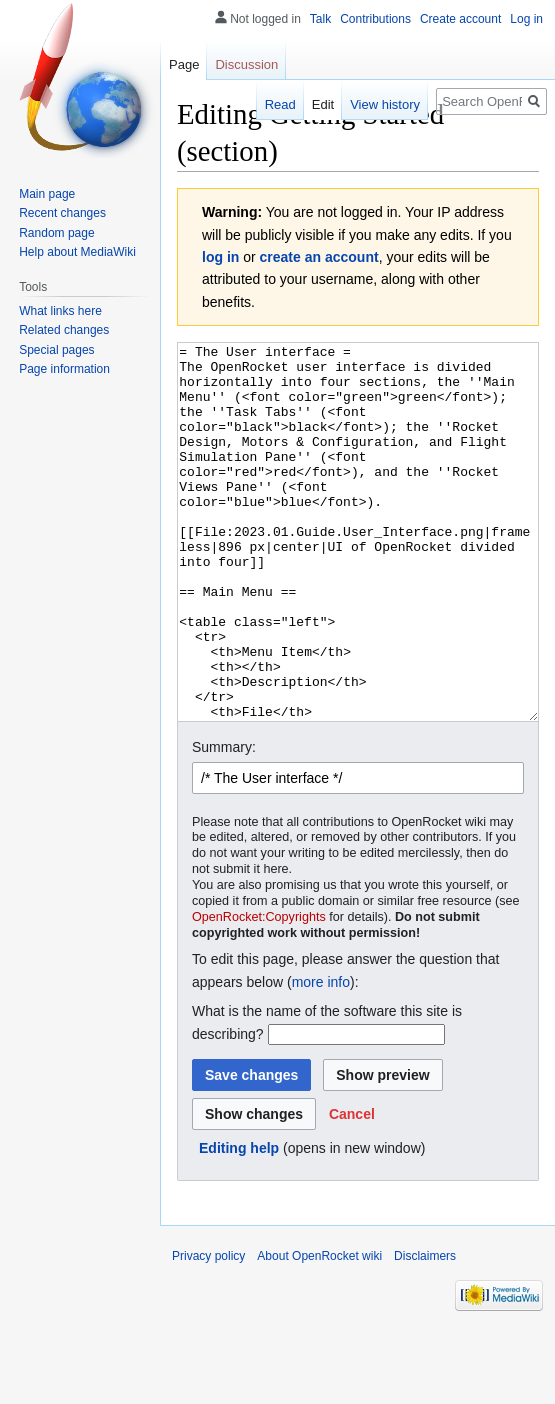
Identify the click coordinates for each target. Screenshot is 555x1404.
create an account (319, 257)
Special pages (56, 350)
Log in (526, 19)
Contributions (375, 19)
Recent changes (62, 213)
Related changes (64, 330)
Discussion (246, 64)
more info (321, 1057)
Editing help (239, 1223)
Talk (320, 19)
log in (220, 257)
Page (184, 64)
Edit (323, 104)
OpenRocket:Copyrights (259, 992)
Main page (47, 194)
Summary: (224, 822)
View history (385, 104)
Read (280, 104)
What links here (60, 311)
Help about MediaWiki (77, 252)
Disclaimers (425, 1331)
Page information (64, 369)
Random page (56, 233)
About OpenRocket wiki (319, 1331)
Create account (460, 19)
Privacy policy (208, 1331)
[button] (352, 1189)
